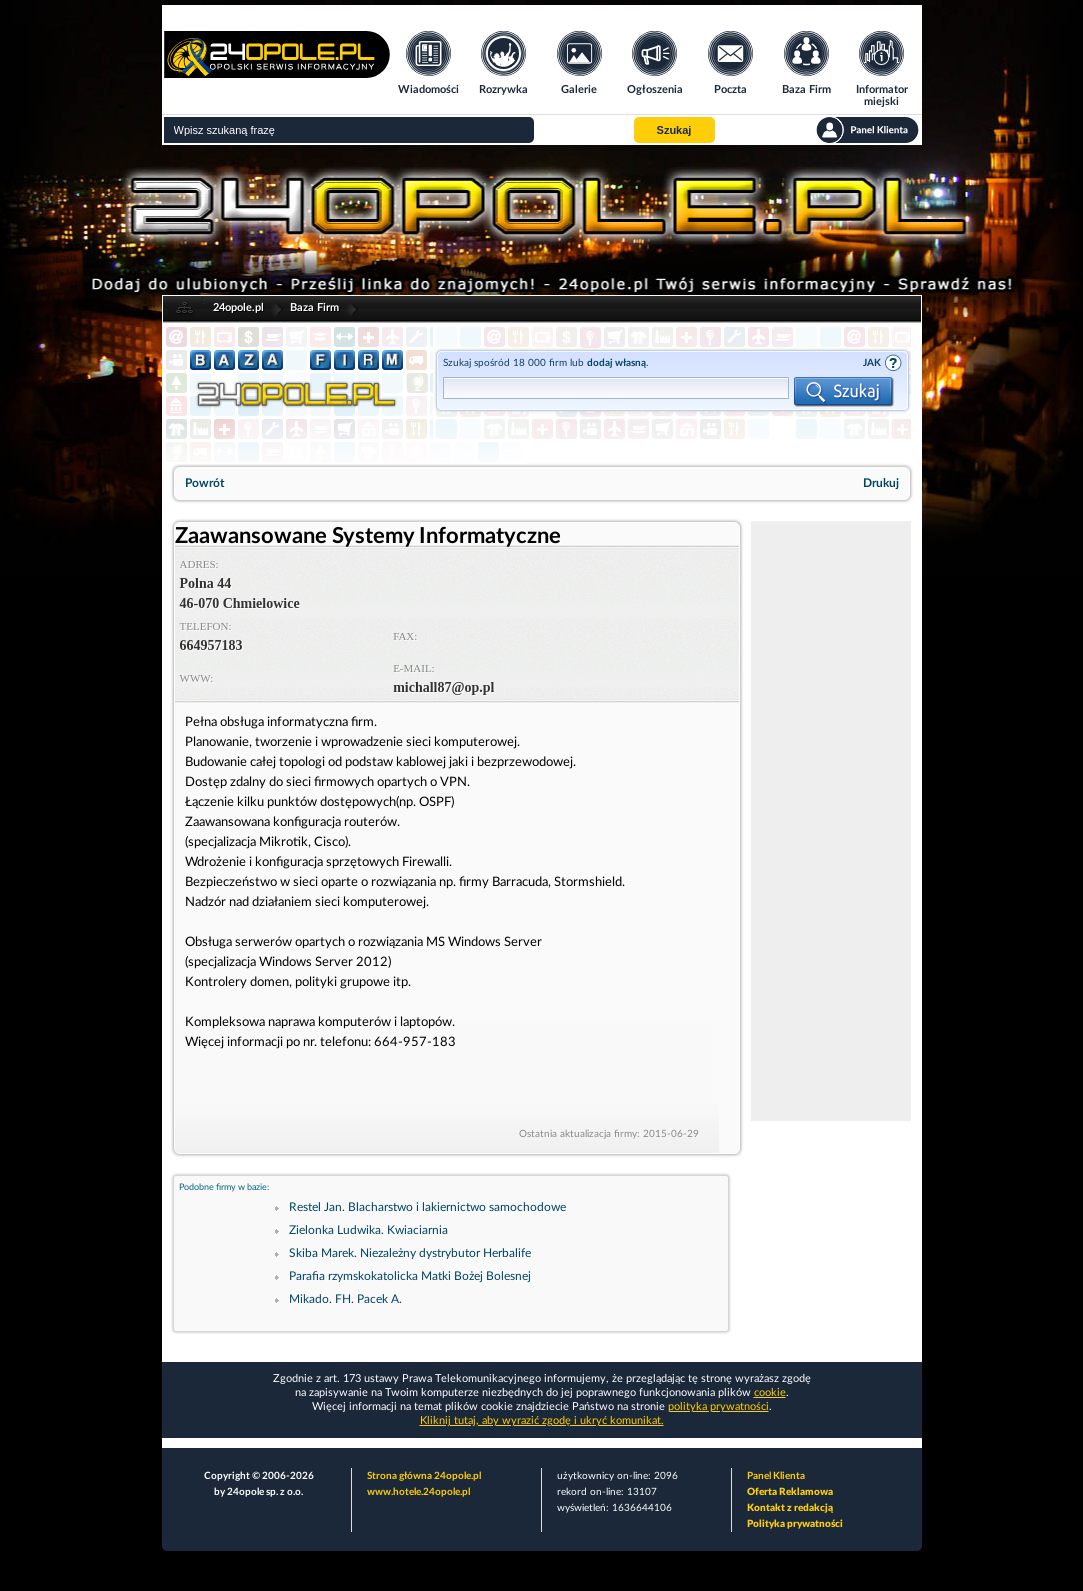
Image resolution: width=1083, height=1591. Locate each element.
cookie (770, 1392)
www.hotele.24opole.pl (418, 1492)
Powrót (204, 483)
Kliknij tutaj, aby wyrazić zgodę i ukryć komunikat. (542, 1420)
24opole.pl (238, 307)
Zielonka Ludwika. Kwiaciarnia (368, 1230)
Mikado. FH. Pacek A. (345, 1299)
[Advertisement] (831, 821)
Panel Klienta (776, 1476)
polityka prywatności (718, 1406)
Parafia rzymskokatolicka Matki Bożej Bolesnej (410, 1276)
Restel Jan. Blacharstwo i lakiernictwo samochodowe (427, 1207)
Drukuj (881, 483)
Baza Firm (314, 307)
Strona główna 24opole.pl (424, 1476)
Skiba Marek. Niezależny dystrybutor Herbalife (410, 1253)
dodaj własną (616, 363)
